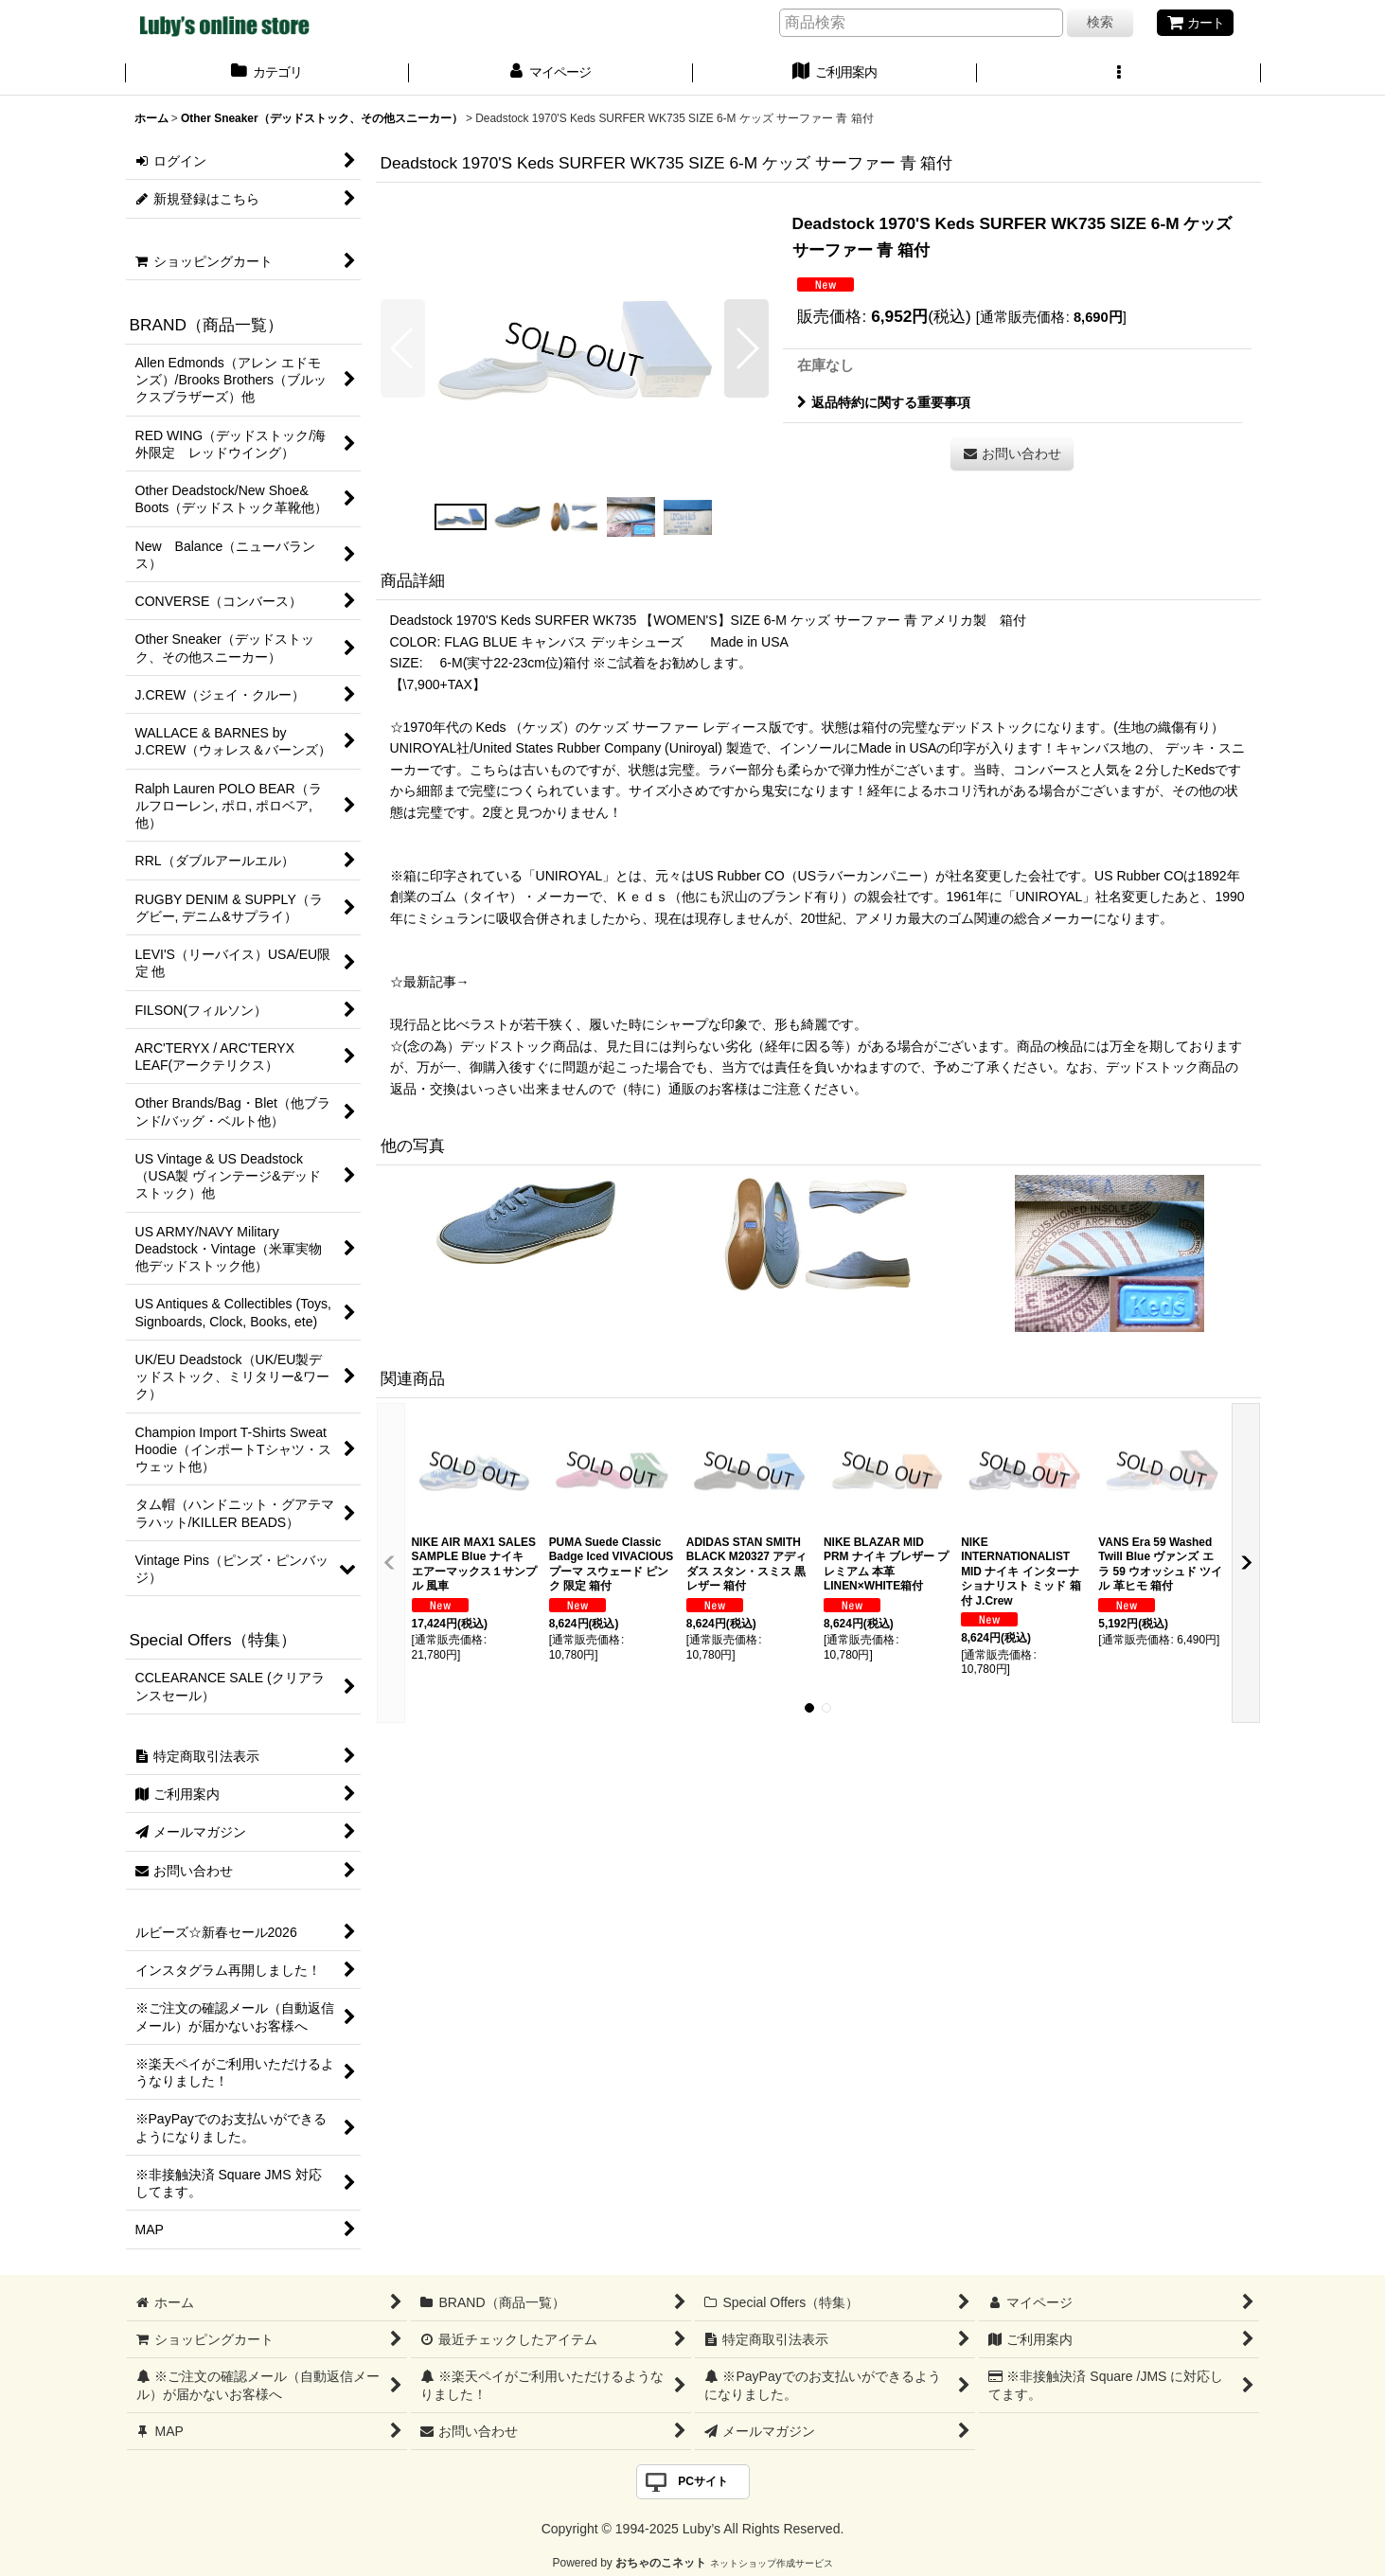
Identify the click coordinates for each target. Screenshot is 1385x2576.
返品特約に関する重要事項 (883, 402)
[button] (1119, 74)
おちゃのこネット (660, 2562)
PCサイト (703, 2481)
